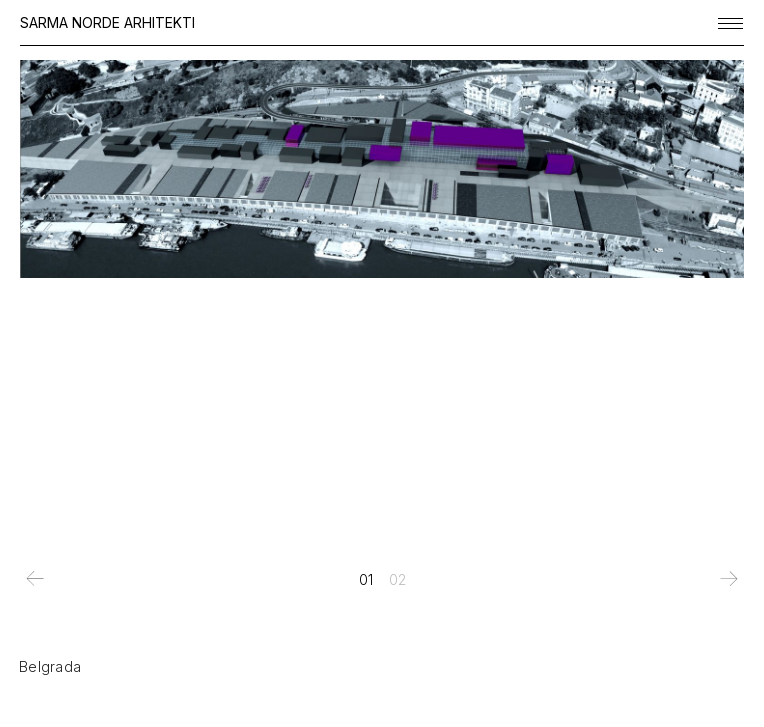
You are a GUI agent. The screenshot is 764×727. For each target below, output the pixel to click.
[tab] (366, 580)
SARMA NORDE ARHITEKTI (107, 22)
